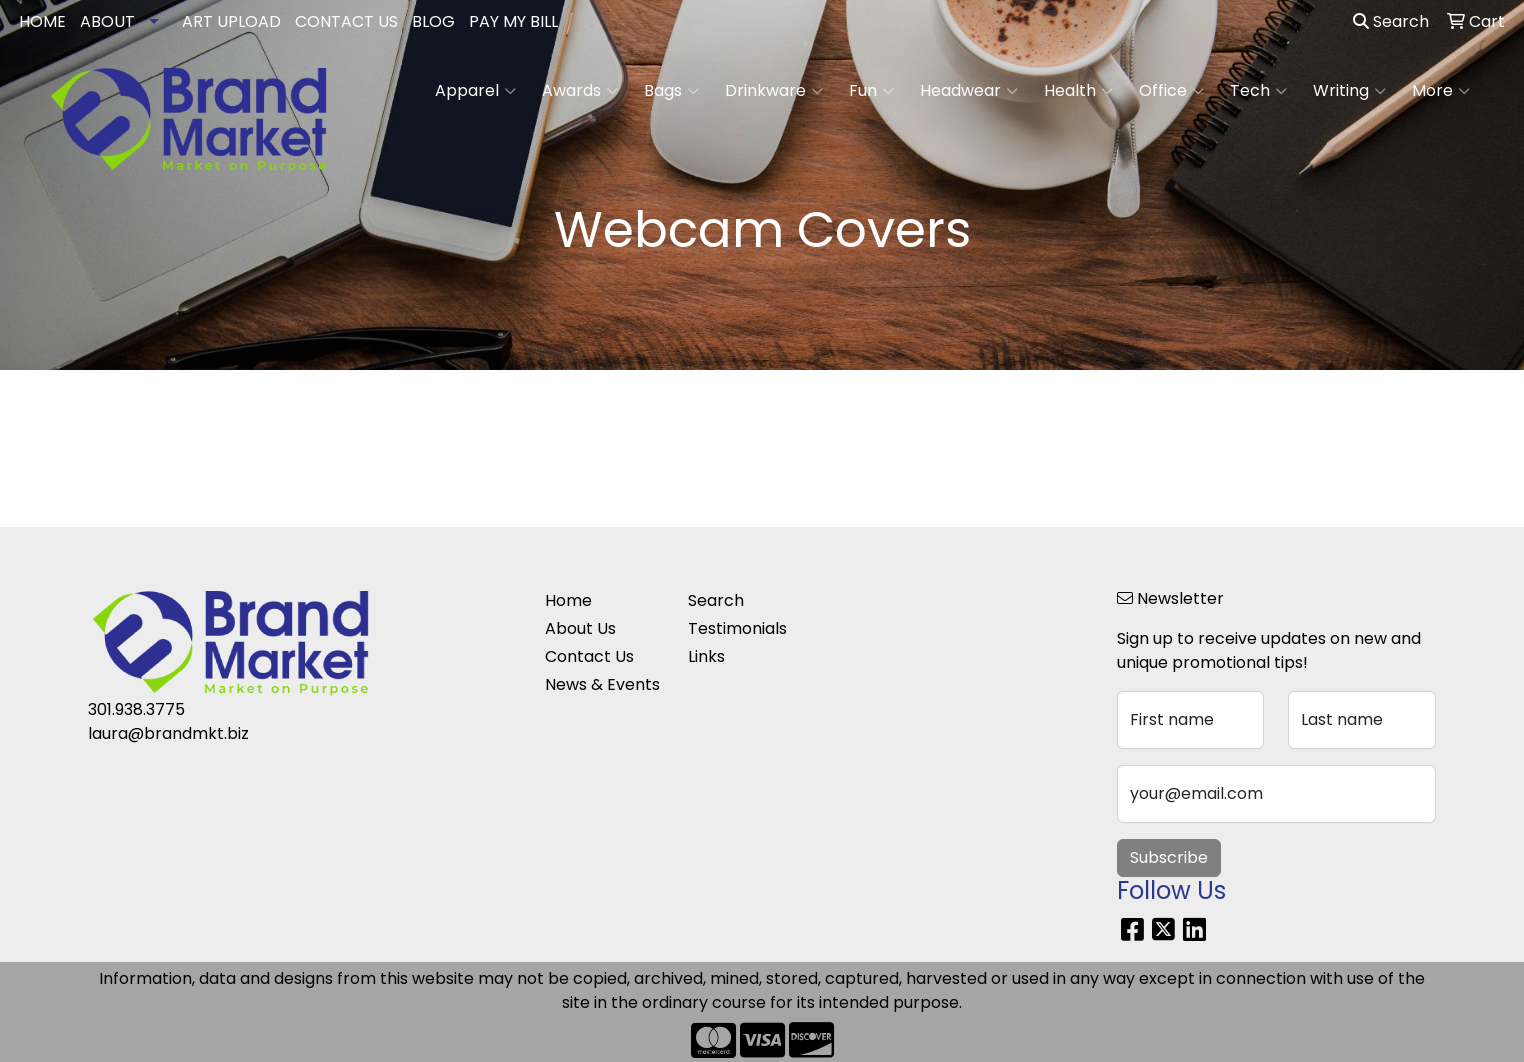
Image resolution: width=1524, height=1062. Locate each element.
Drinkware (774, 91)
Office (1171, 91)
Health (1078, 91)
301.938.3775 (136, 709)
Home (568, 600)
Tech (1258, 91)
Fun (871, 91)
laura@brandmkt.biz (168, 733)
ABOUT (107, 21)
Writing (1349, 91)
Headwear (969, 91)
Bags (671, 91)
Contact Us (589, 656)
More (1441, 91)
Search (1391, 21)
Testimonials (737, 628)
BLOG (433, 21)
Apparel (475, 91)
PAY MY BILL (513, 21)
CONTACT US (346, 21)
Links (706, 656)
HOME (42, 21)
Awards (580, 91)
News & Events (602, 684)
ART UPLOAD (231, 21)
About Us (580, 628)
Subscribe (1169, 857)
